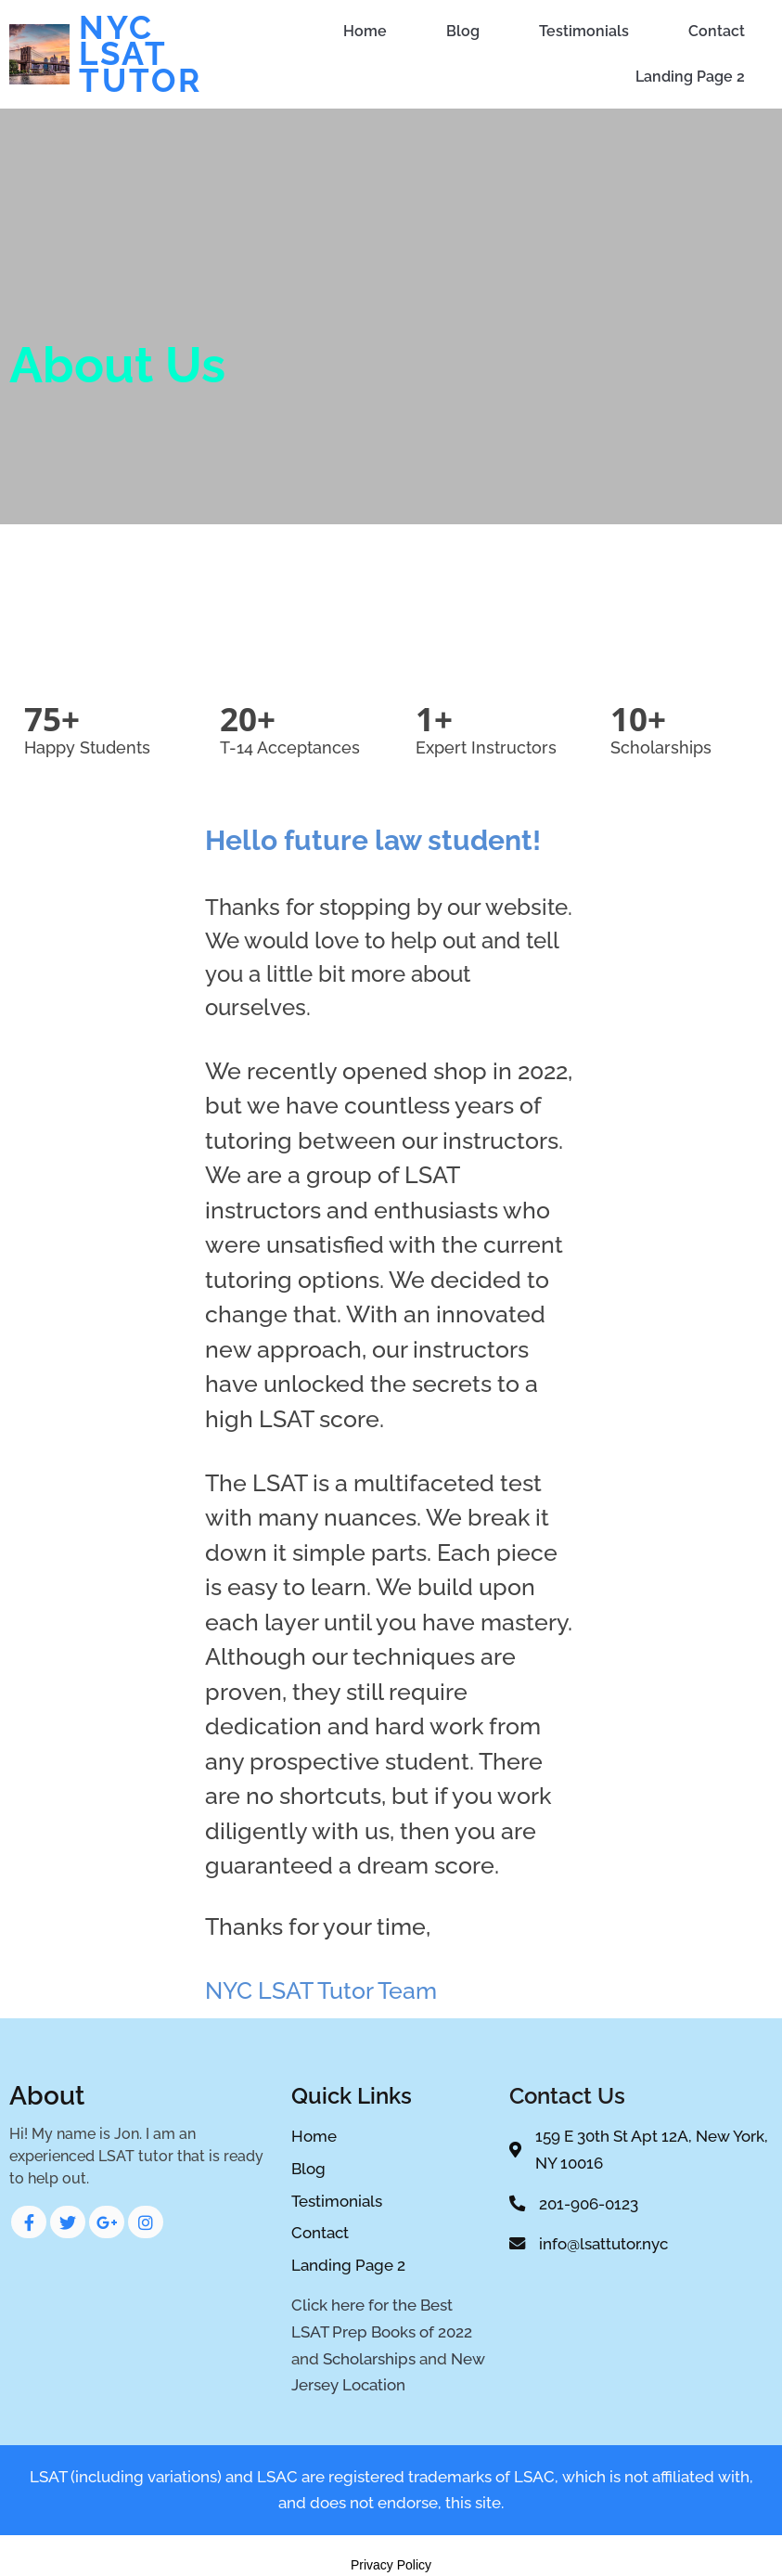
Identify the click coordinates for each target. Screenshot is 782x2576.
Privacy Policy (391, 2564)
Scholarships (369, 2359)
